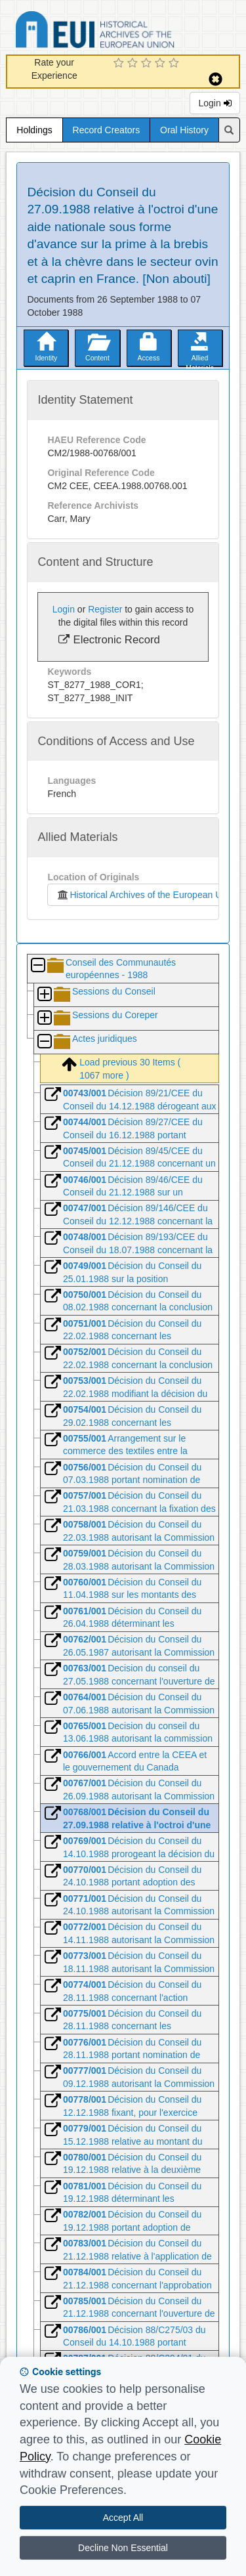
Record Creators (106, 130)
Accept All (123, 2517)
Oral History (184, 130)
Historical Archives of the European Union (145, 894)
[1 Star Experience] (120, 64)
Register (105, 609)
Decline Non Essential (123, 2548)
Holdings (34, 130)
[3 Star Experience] (148, 64)
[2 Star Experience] (134, 64)
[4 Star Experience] (162, 64)
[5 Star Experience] (175, 64)
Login (214, 103)
